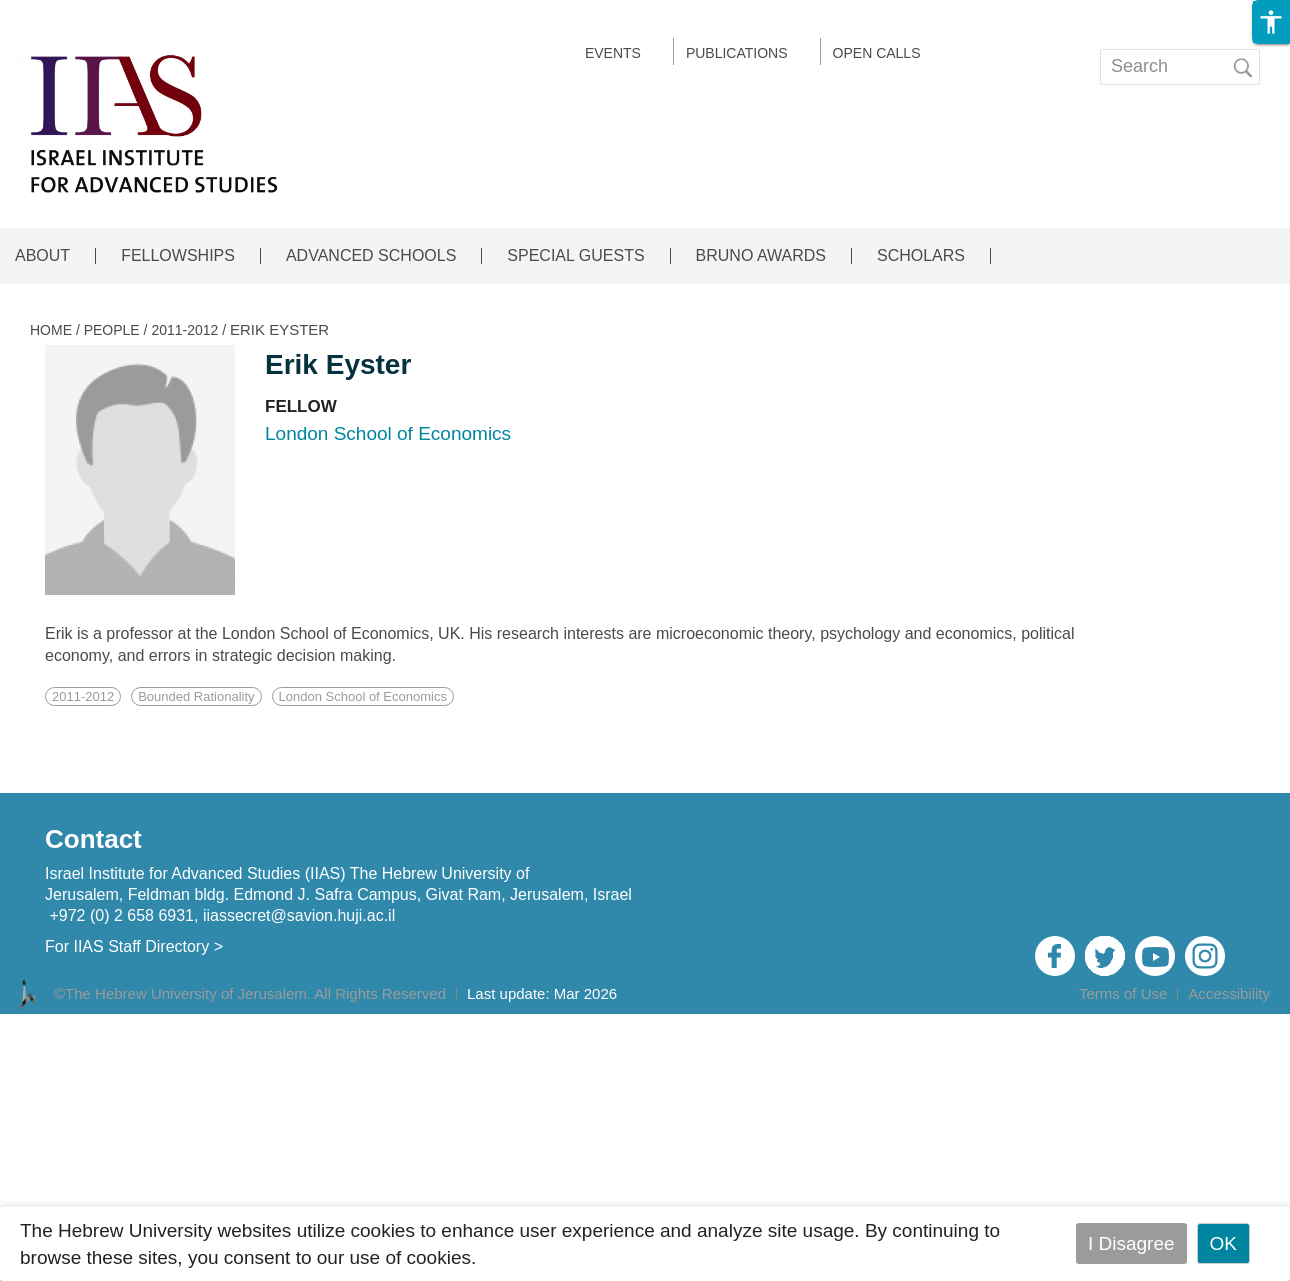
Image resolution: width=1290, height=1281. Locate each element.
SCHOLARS (921, 256)
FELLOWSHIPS (178, 256)
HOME (51, 330)
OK (1223, 1243)
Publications (737, 53)
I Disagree (1131, 1243)
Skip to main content (86, 13)
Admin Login (1222, 1020)
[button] (1271, 22)
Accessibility (1229, 993)
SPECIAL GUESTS (575, 256)
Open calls (877, 53)
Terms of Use (1123, 993)
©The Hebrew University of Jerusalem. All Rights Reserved (250, 993)
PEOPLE (112, 330)
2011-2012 (184, 330)
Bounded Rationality (196, 696)
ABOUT (42, 256)
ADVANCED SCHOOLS (371, 256)
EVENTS (613, 53)
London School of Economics (363, 696)
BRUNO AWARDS (761, 256)
